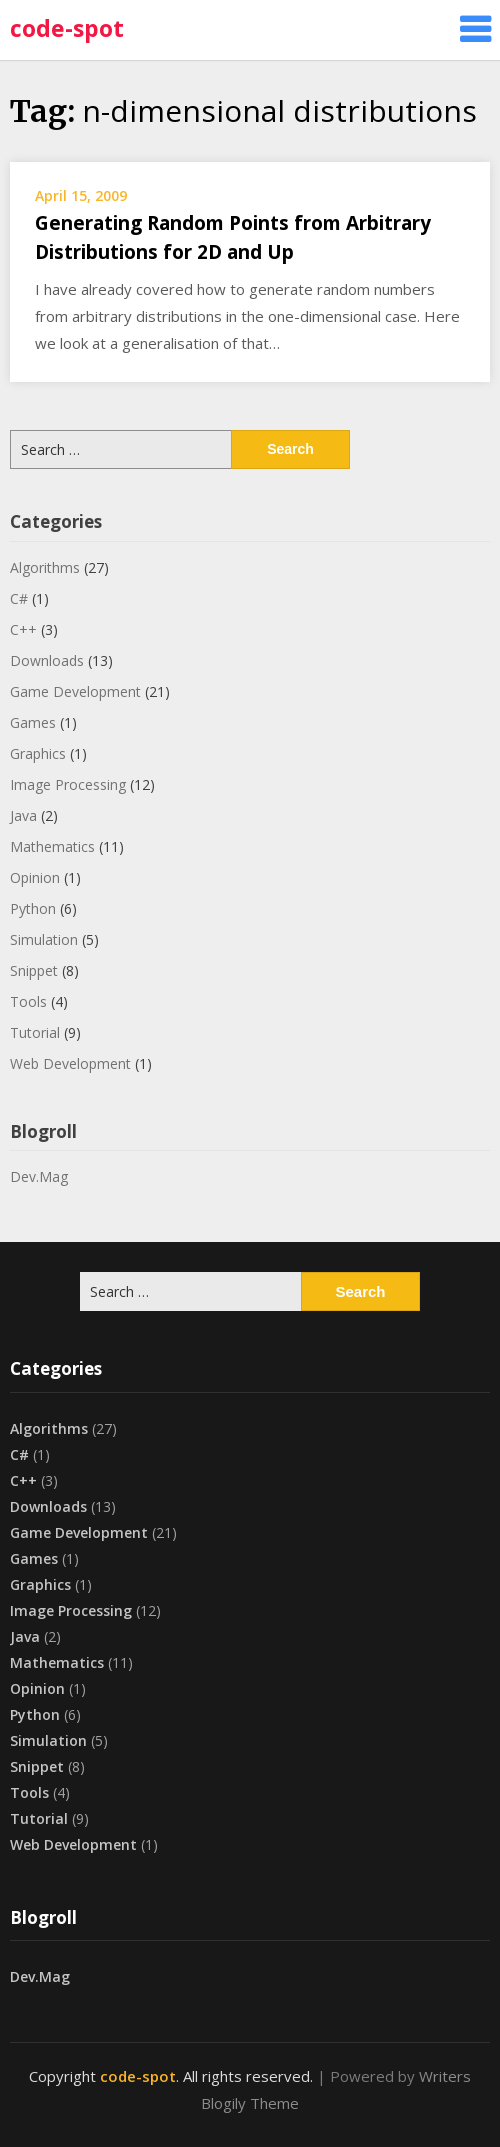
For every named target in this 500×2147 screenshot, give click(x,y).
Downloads (47, 660)
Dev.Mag (39, 1176)
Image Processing (68, 784)
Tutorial (35, 1032)
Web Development (70, 1063)
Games (33, 722)
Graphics (38, 753)
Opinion (35, 877)
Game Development (75, 691)
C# (19, 598)
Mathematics (52, 846)
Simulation (44, 939)
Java (23, 815)
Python (33, 908)
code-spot (67, 28)
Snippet (34, 970)
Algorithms (45, 567)
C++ (23, 629)
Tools (28, 1001)
